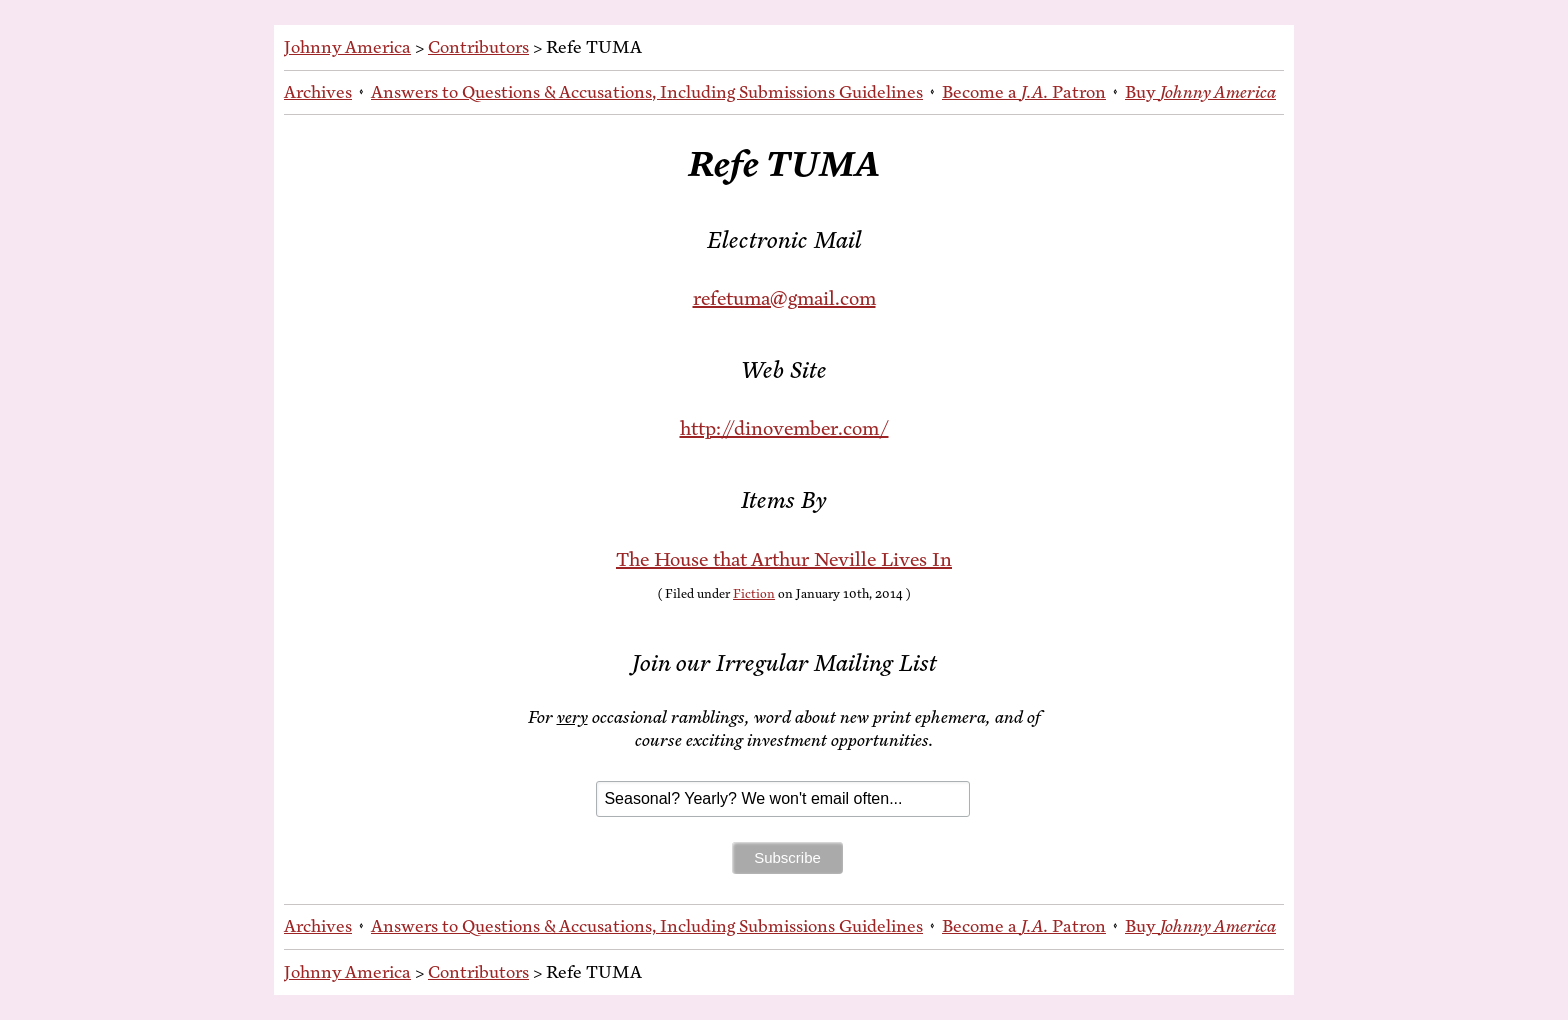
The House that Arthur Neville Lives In (784, 559)
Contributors (478, 47)
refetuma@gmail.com (784, 298)
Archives (318, 92)
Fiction (754, 594)
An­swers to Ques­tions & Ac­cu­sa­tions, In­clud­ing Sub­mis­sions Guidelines (647, 92)
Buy (1200, 92)
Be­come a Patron (1024, 92)
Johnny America (347, 47)
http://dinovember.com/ (784, 428)
